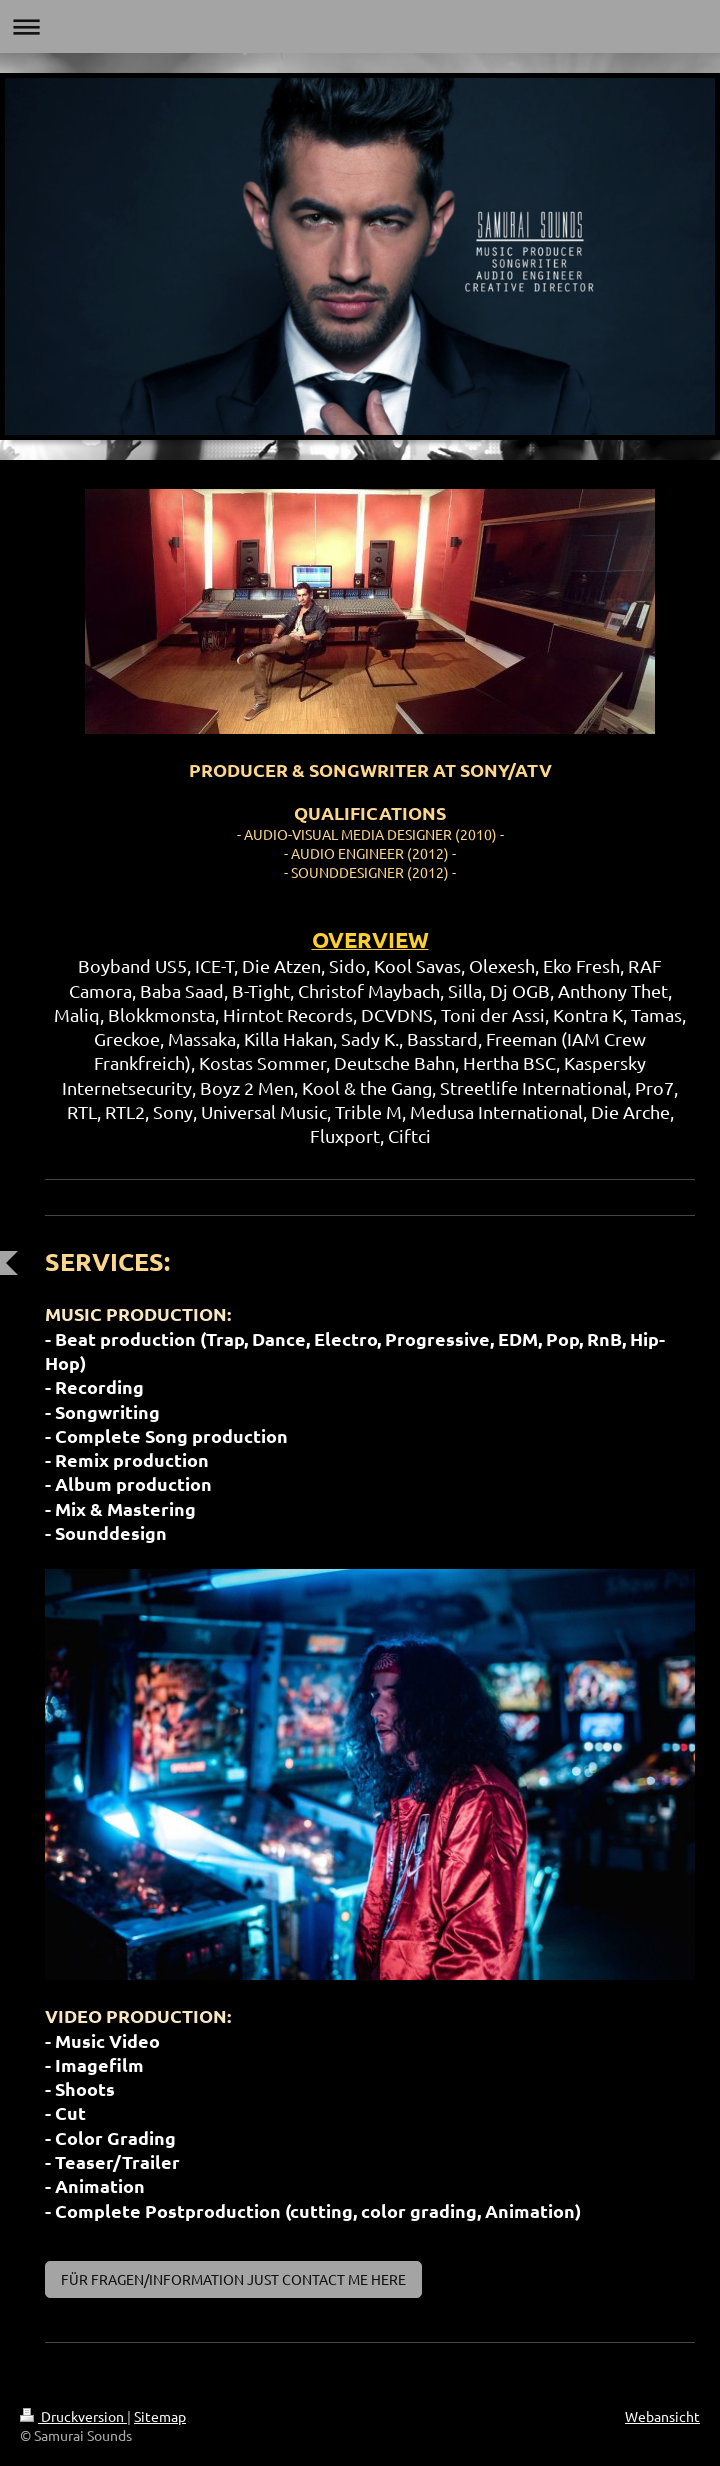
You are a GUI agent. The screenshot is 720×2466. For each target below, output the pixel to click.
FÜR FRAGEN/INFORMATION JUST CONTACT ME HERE (233, 2279)
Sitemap (160, 2416)
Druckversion (73, 2416)
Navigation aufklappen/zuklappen (360, 26)
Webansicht (662, 2416)
